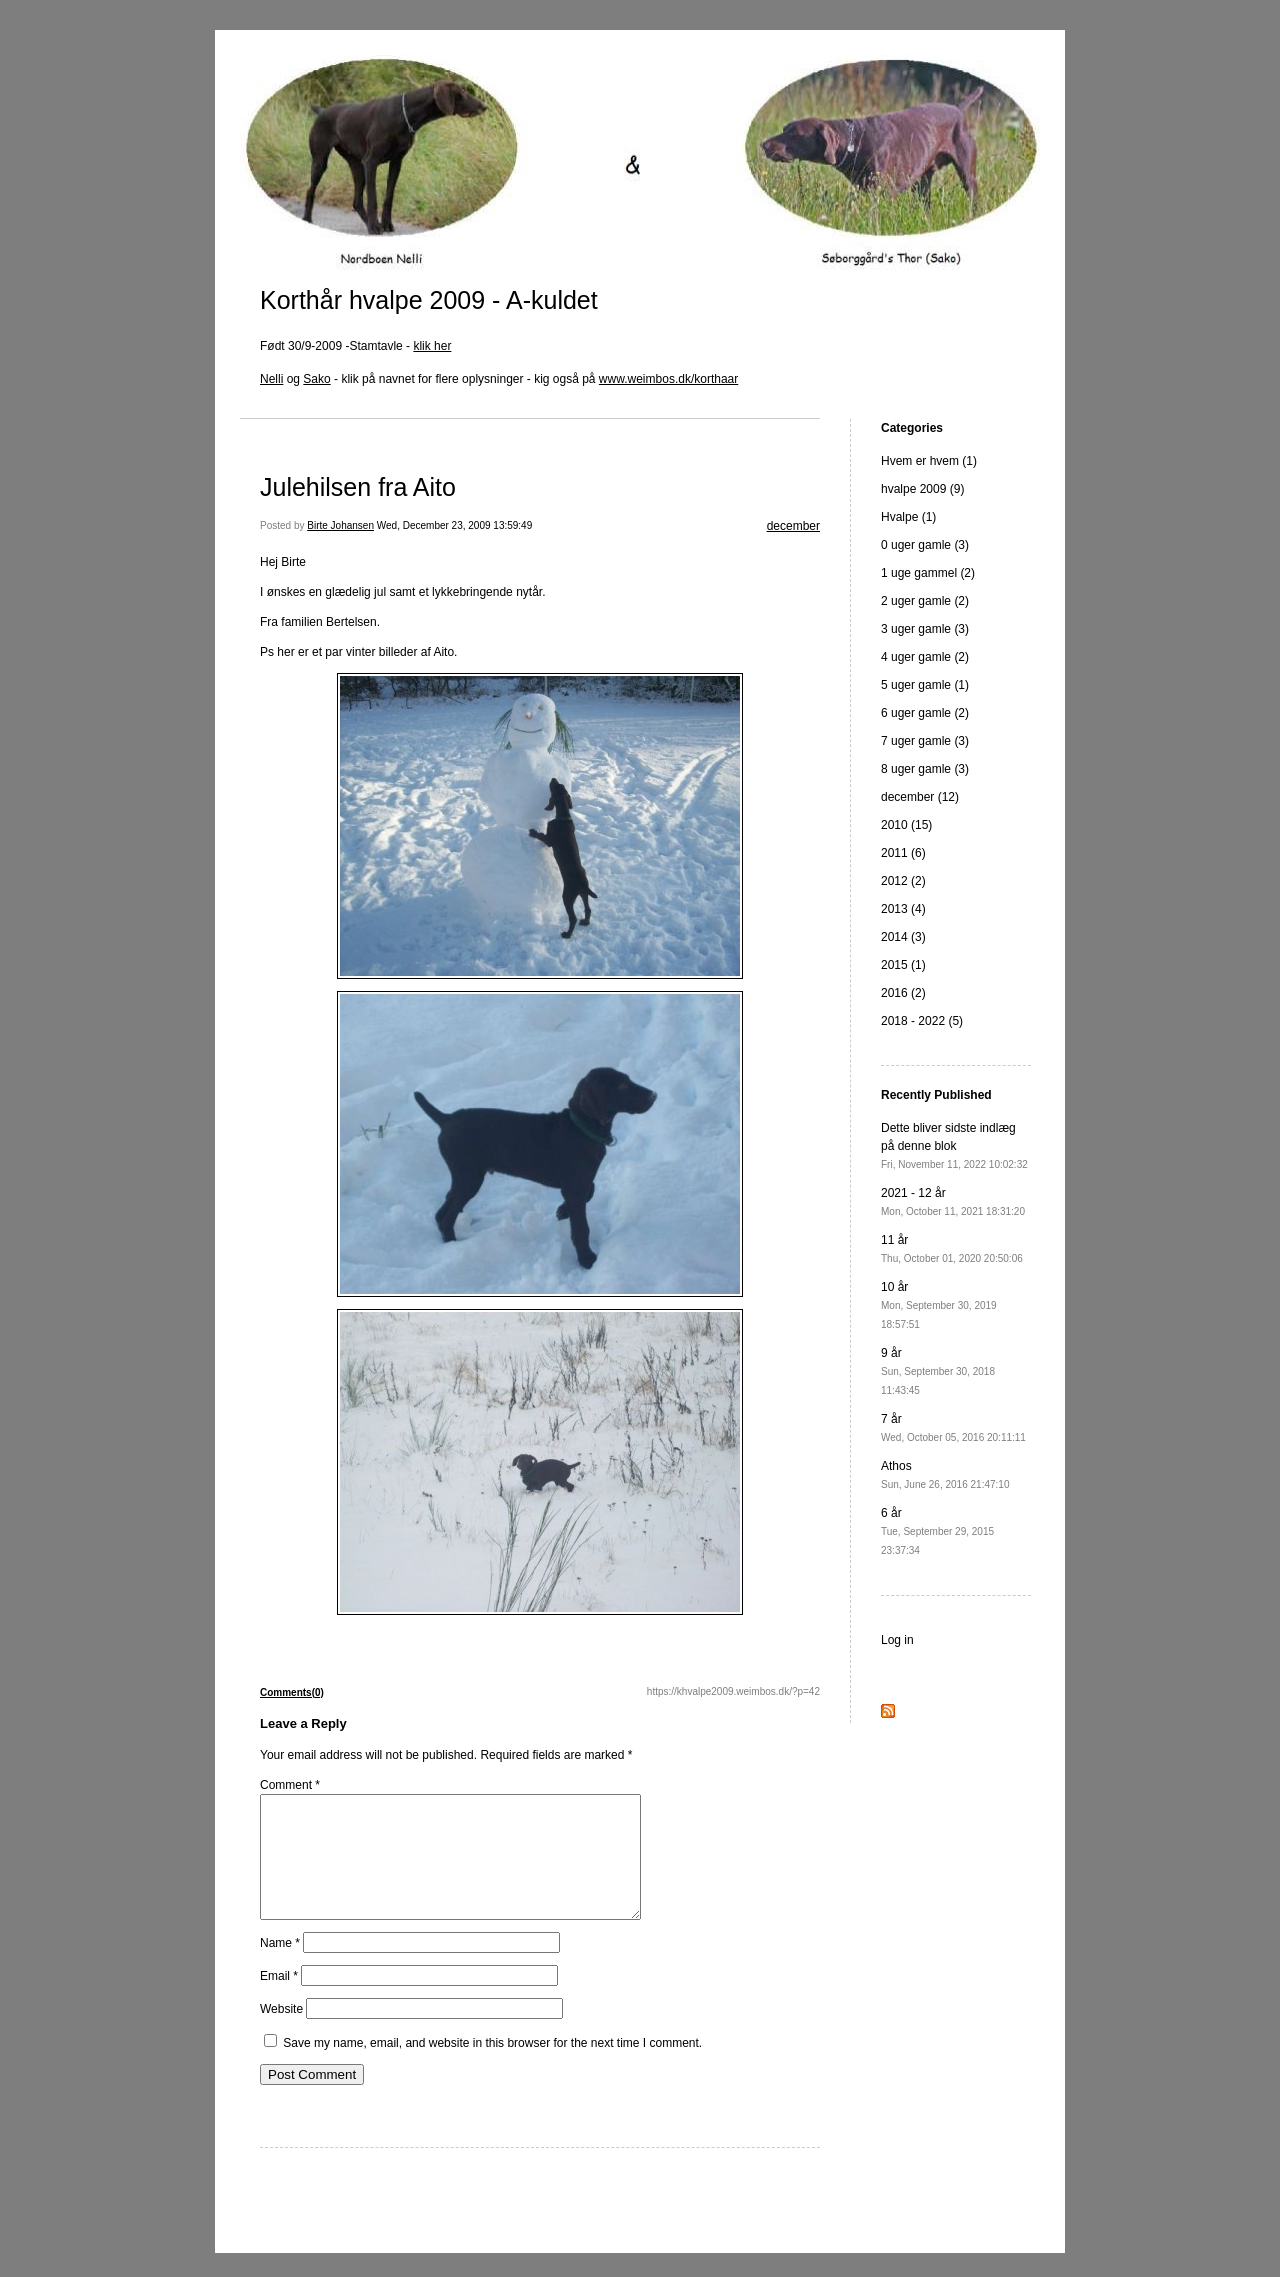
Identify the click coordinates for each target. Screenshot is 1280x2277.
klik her (432, 346)
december (793, 526)
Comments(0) (292, 1692)
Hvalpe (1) (908, 517)
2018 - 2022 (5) (922, 1021)
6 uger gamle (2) (925, 713)
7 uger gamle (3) (925, 741)
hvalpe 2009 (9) (922, 489)
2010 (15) (906, 825)
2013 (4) (903, 909)
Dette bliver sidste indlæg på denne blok (954, 1145)
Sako (316, 379)
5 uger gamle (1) (925, 685)
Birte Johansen (340, 525)
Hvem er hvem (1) (929, 461)
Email (279, 2000)
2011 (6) (903, 853)
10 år (939, 1305)
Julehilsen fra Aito (358, 487)
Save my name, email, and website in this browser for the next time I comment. (492, 2067)
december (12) (920, 797)
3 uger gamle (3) (925, 629)
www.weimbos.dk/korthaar (668, 379)
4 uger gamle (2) (925, 657)
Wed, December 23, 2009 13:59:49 (454, 525)
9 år (938, 1371)
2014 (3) (903, 937)
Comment (290, 1785)
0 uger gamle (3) (925, 545)
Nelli (271, 379)
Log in (897, 1640)
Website (281, 2033)
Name (280, 1967)
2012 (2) (903, 881)
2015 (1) (903, 965)
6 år (937, 1531)
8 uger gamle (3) (925, 769)
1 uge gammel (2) (928, 573)
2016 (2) (903, 993)
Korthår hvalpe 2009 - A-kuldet (429, 300)
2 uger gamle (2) (925, 601)
